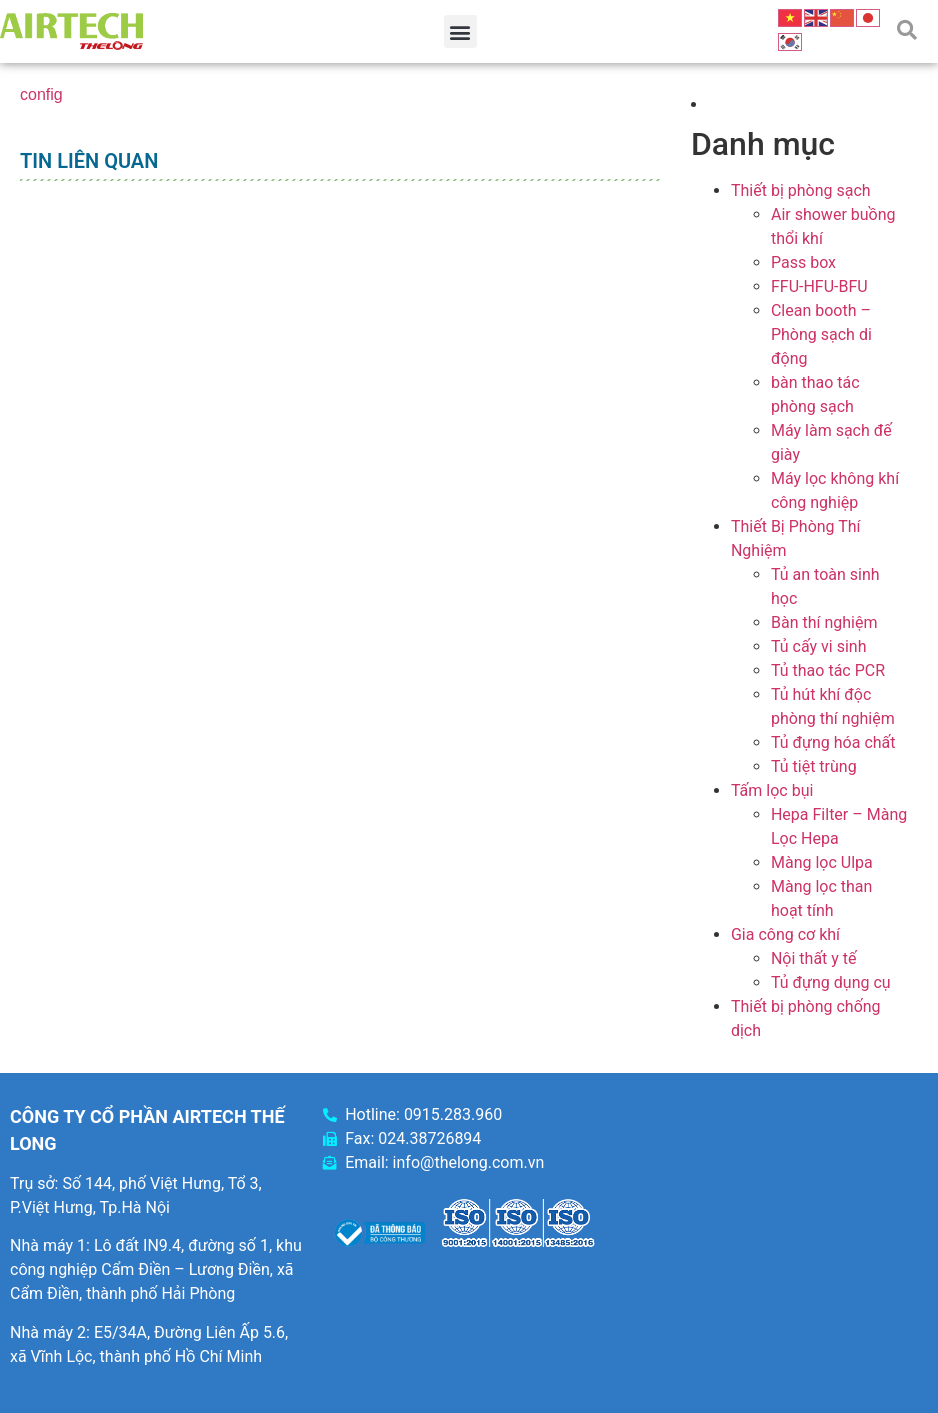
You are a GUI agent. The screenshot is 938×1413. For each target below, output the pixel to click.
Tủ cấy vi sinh (819, 646)
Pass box (803, 262)
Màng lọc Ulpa (822, 862)
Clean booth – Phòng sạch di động (821, 334)
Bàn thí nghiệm (824, 622)
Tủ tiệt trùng (814, 766)
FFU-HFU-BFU (819, 286)
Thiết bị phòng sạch (801, 190)
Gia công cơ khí (785, 934)
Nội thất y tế (814, 958)
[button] (460, 31)
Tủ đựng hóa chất (833, 742)
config (41, 94)
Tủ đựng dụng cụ (831, 982)
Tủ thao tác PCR (828, 670)
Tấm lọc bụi (772, 790)
